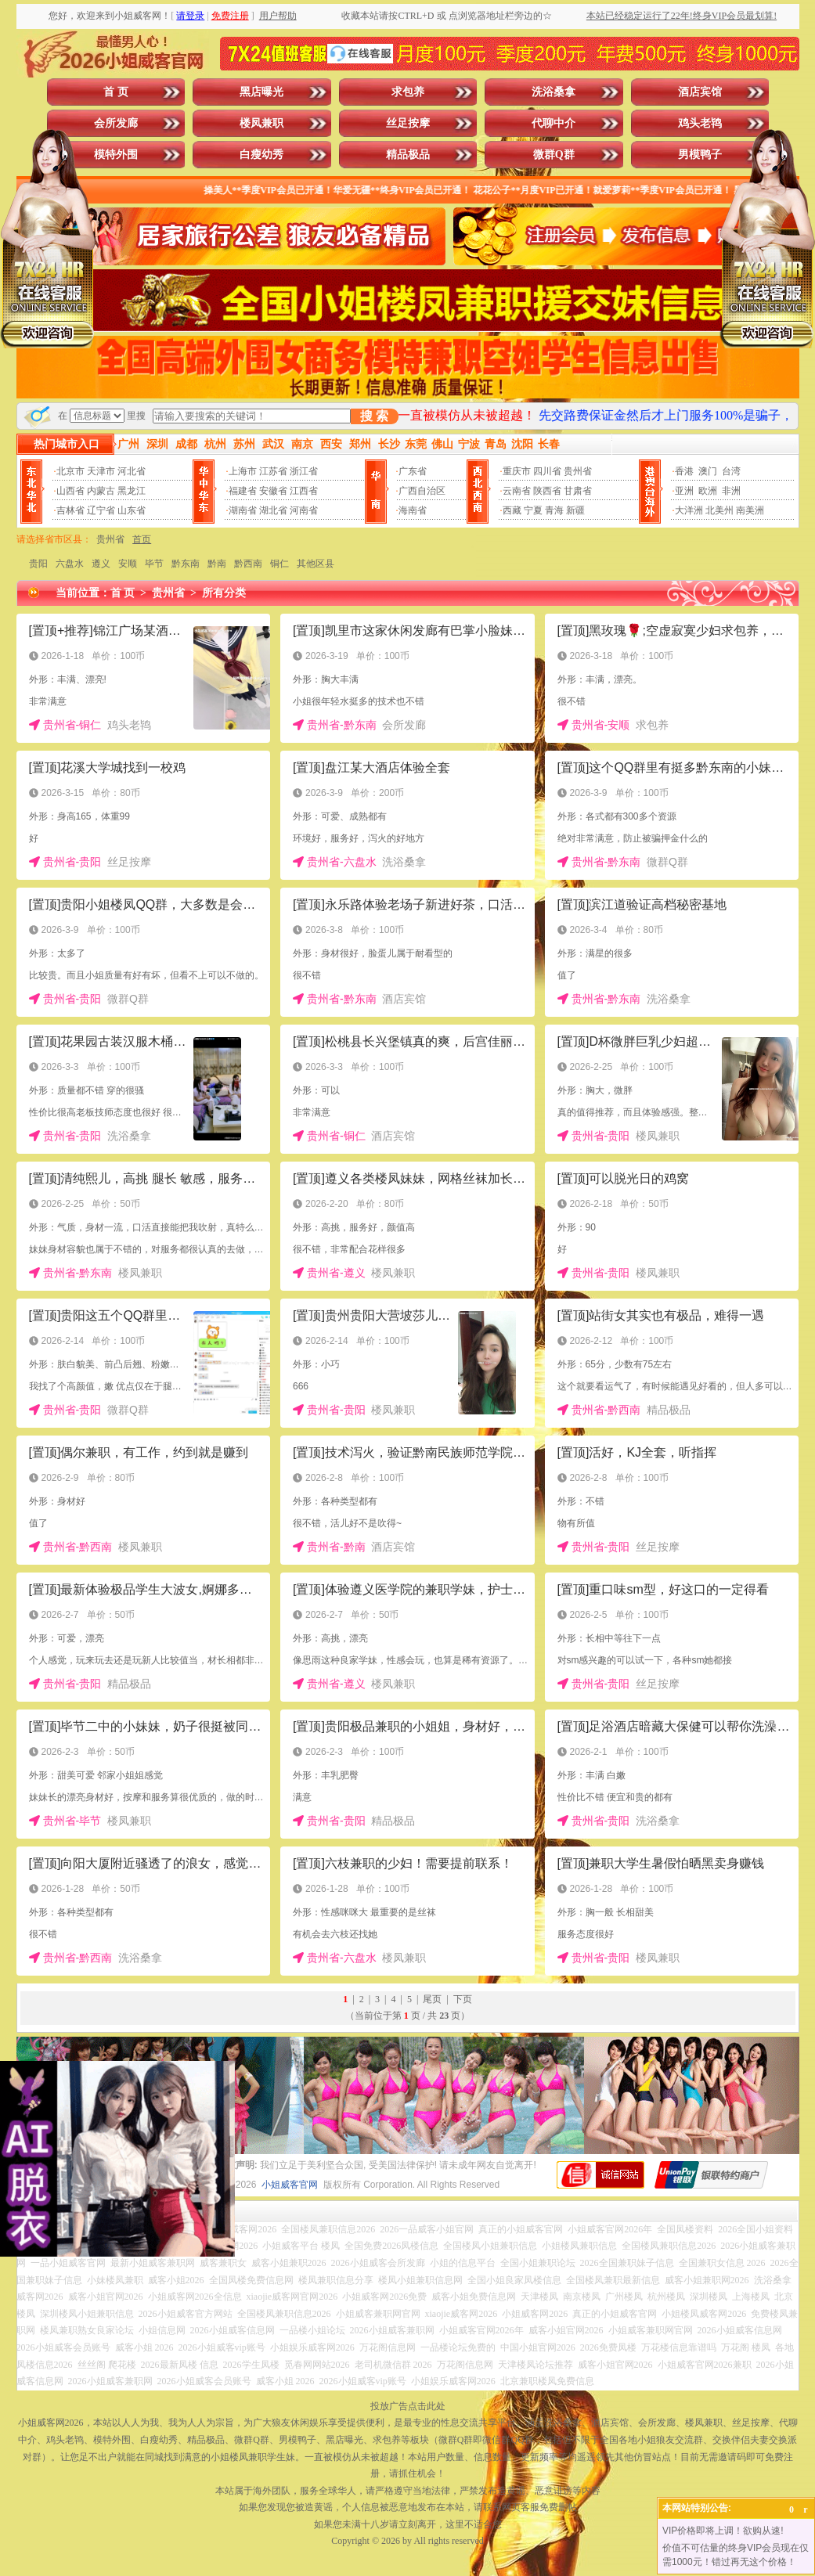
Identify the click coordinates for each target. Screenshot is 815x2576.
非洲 (731, 490)
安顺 (127, 563)
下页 (462, 1999)
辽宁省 (101, 510)
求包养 (407, 92)
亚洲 (684, 490)
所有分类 (224, 593)
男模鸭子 (700, 154)
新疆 (575, 510)
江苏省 (273, 471)
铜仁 (279, 563)
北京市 (70, 471)
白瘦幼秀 (261, 154)
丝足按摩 (408, 123)
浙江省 (304, 471)
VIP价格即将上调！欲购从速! (723, 2530)
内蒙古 (101, 490)
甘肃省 (578, 490)
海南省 (412, 510)
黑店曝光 (261, 92)
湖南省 (243, 510)
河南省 (304, 510)
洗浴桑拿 (553, 92)
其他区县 (315, 563)
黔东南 (185, 563)
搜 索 (374, 416)
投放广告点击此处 (407, 2406)
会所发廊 (116, 123)
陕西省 (547, 490)
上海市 (243, 471)
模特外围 (116, 154)
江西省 (304, 490)
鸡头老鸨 (700, 123)
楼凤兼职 (261, 123)
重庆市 (517, 471)
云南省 (517, 490)
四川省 (547, 471)
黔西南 (248, 563)
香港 (684, 471)
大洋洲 (689, 510)
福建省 (243, 490)
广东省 (412, 471)
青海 (554, 510)
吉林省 (70, 510)
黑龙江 (131, 490)
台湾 (731, 471)
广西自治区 (421, 490)
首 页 (115, 92)
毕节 (154, 563)
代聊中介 (553, 123)
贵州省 (578, 471)
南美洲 (750, 510)
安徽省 (273, 490)
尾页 (432, 1999)
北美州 (719, 510)
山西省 (70, 490)
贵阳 (38, 563)
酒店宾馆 (700, 92)
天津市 (101, 471)
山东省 (131, 510)
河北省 (131, 471)
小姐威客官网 (289, 2184)
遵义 (101, 563)
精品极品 (408, 154)
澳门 (707, 471)
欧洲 (707, 490)
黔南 (216, 563)
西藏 (512, 510)
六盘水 (70, 563)
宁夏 (533, 510)
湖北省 (273, 510)
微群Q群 (554, 154)
